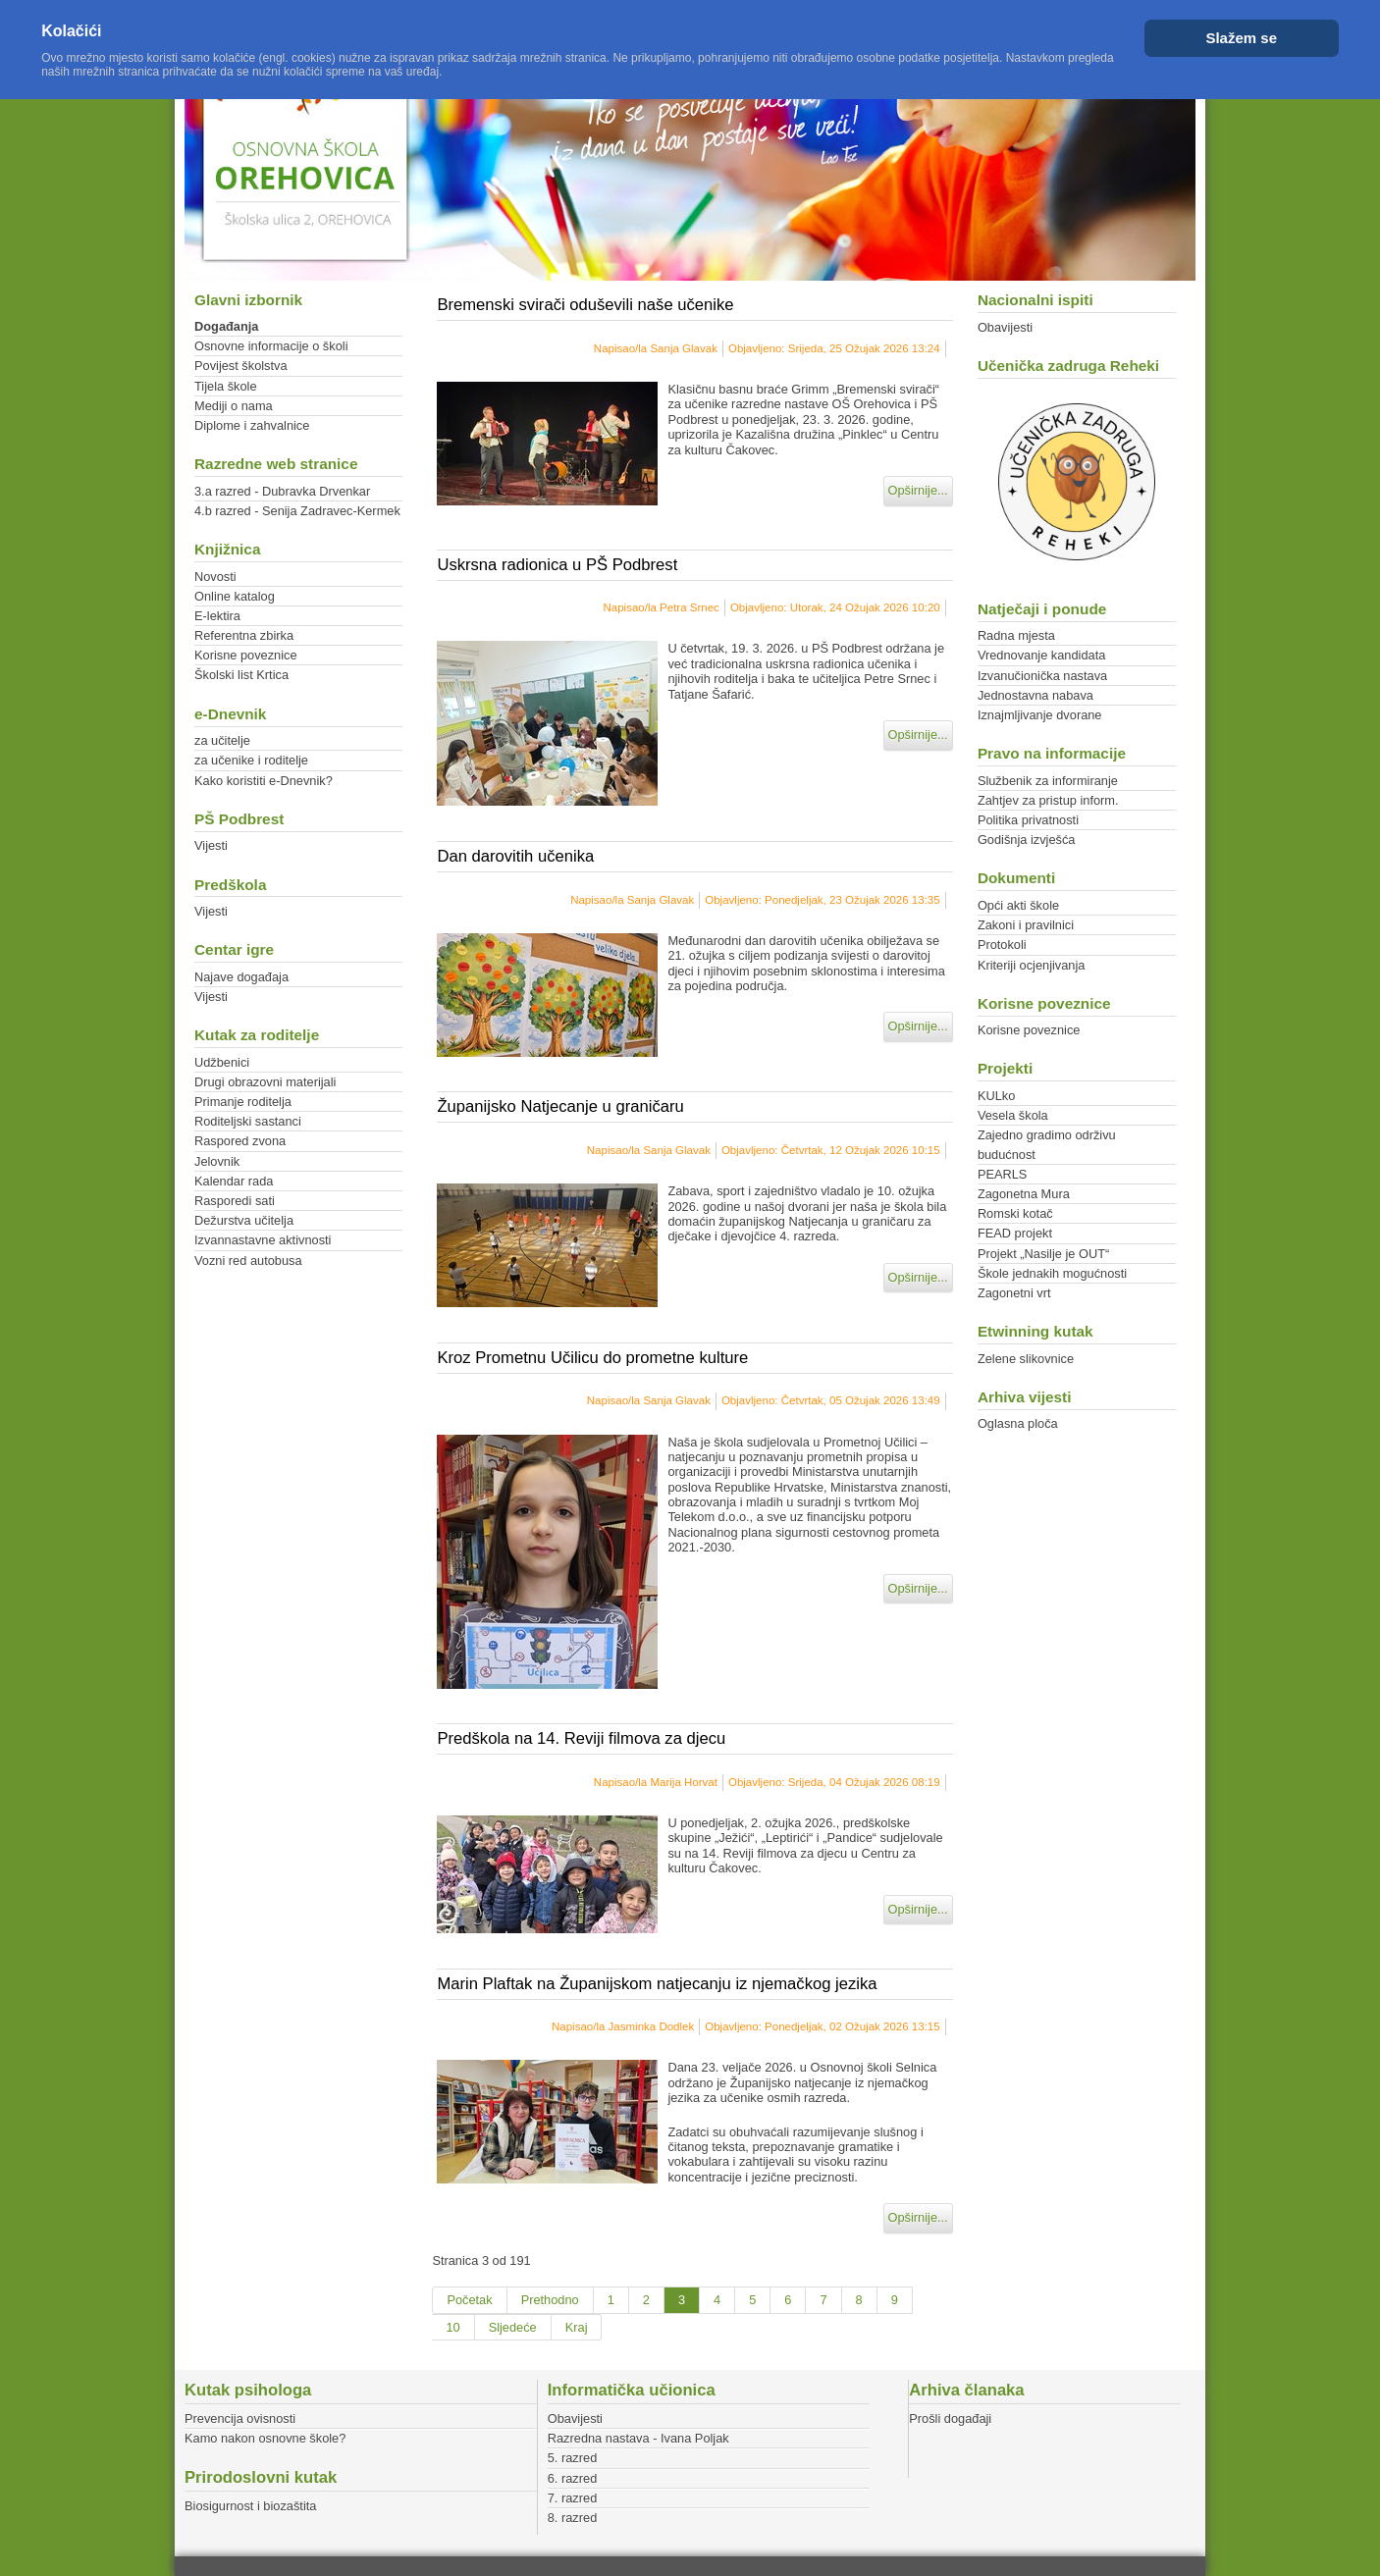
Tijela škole (225, 386)
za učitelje (222, 740)
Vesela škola (1013, 1115)
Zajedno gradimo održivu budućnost (1047, 1144)
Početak (469, 2299)
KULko (996, 1095)
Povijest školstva (241, 365)
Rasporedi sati (234, 1200)
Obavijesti (1005, 327)
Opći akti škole (1018, 905)
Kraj (576, 2327)
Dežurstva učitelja (243, 1220)
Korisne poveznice (245, 655)
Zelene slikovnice (1026, 1358)
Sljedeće (513, 2327)
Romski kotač (1015, 1213)
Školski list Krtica (241, 674)
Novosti (215, 576)
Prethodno (550, 2299)
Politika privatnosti (1028, 820)
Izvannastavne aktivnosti (262, 1240)
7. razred (573, 2498)
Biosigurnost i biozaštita (250, 2505)
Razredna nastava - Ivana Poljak (638, 2438)
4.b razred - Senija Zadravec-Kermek (297, 510)
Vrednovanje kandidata (1041, 655)
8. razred (573, 2517)
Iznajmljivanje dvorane (1040, 715)
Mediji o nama (233, 405)
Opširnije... (918, 490)
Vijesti (211, 845)
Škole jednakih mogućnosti (1052, 1273)
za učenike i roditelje (251, 760)
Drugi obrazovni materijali (265, 1082)
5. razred (573, 2457)
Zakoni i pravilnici (1026, 925)
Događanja (226, 326)
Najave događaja (241, 977)
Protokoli (1002, 944)
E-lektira (217, 615)
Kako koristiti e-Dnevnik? (263, 780)
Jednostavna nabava (1035, 695)
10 (452, 2327)
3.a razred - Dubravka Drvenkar (282, 491)
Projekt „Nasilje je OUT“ (1043, 1253)
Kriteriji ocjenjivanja (1032, 965)
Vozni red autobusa (248, 1260)
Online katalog (234, 596)
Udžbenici (221, 1062)
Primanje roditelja (243, 1101)
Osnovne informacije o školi (270, 346)
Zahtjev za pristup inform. (1048, 800)
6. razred (573, 2478)
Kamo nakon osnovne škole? (265, 2438)
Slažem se (1241, 37)
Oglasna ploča (1018, 1423)
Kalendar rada (233, 1181)
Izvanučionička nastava (1042, 675)
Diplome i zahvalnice (251, 425)
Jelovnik (216, 1161)
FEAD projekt (1015, 1233)
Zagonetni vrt (1014, 1293)
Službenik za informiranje (1048, 780)
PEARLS (1003, 1174)
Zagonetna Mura (1024, 1193)
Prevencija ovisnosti (240, 2418)
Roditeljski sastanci (247, 1121)
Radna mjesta (1016, 635)
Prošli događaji (950, 2418)
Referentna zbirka (243, 635)
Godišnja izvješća (1027, 839)
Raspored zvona (240, 1140)
